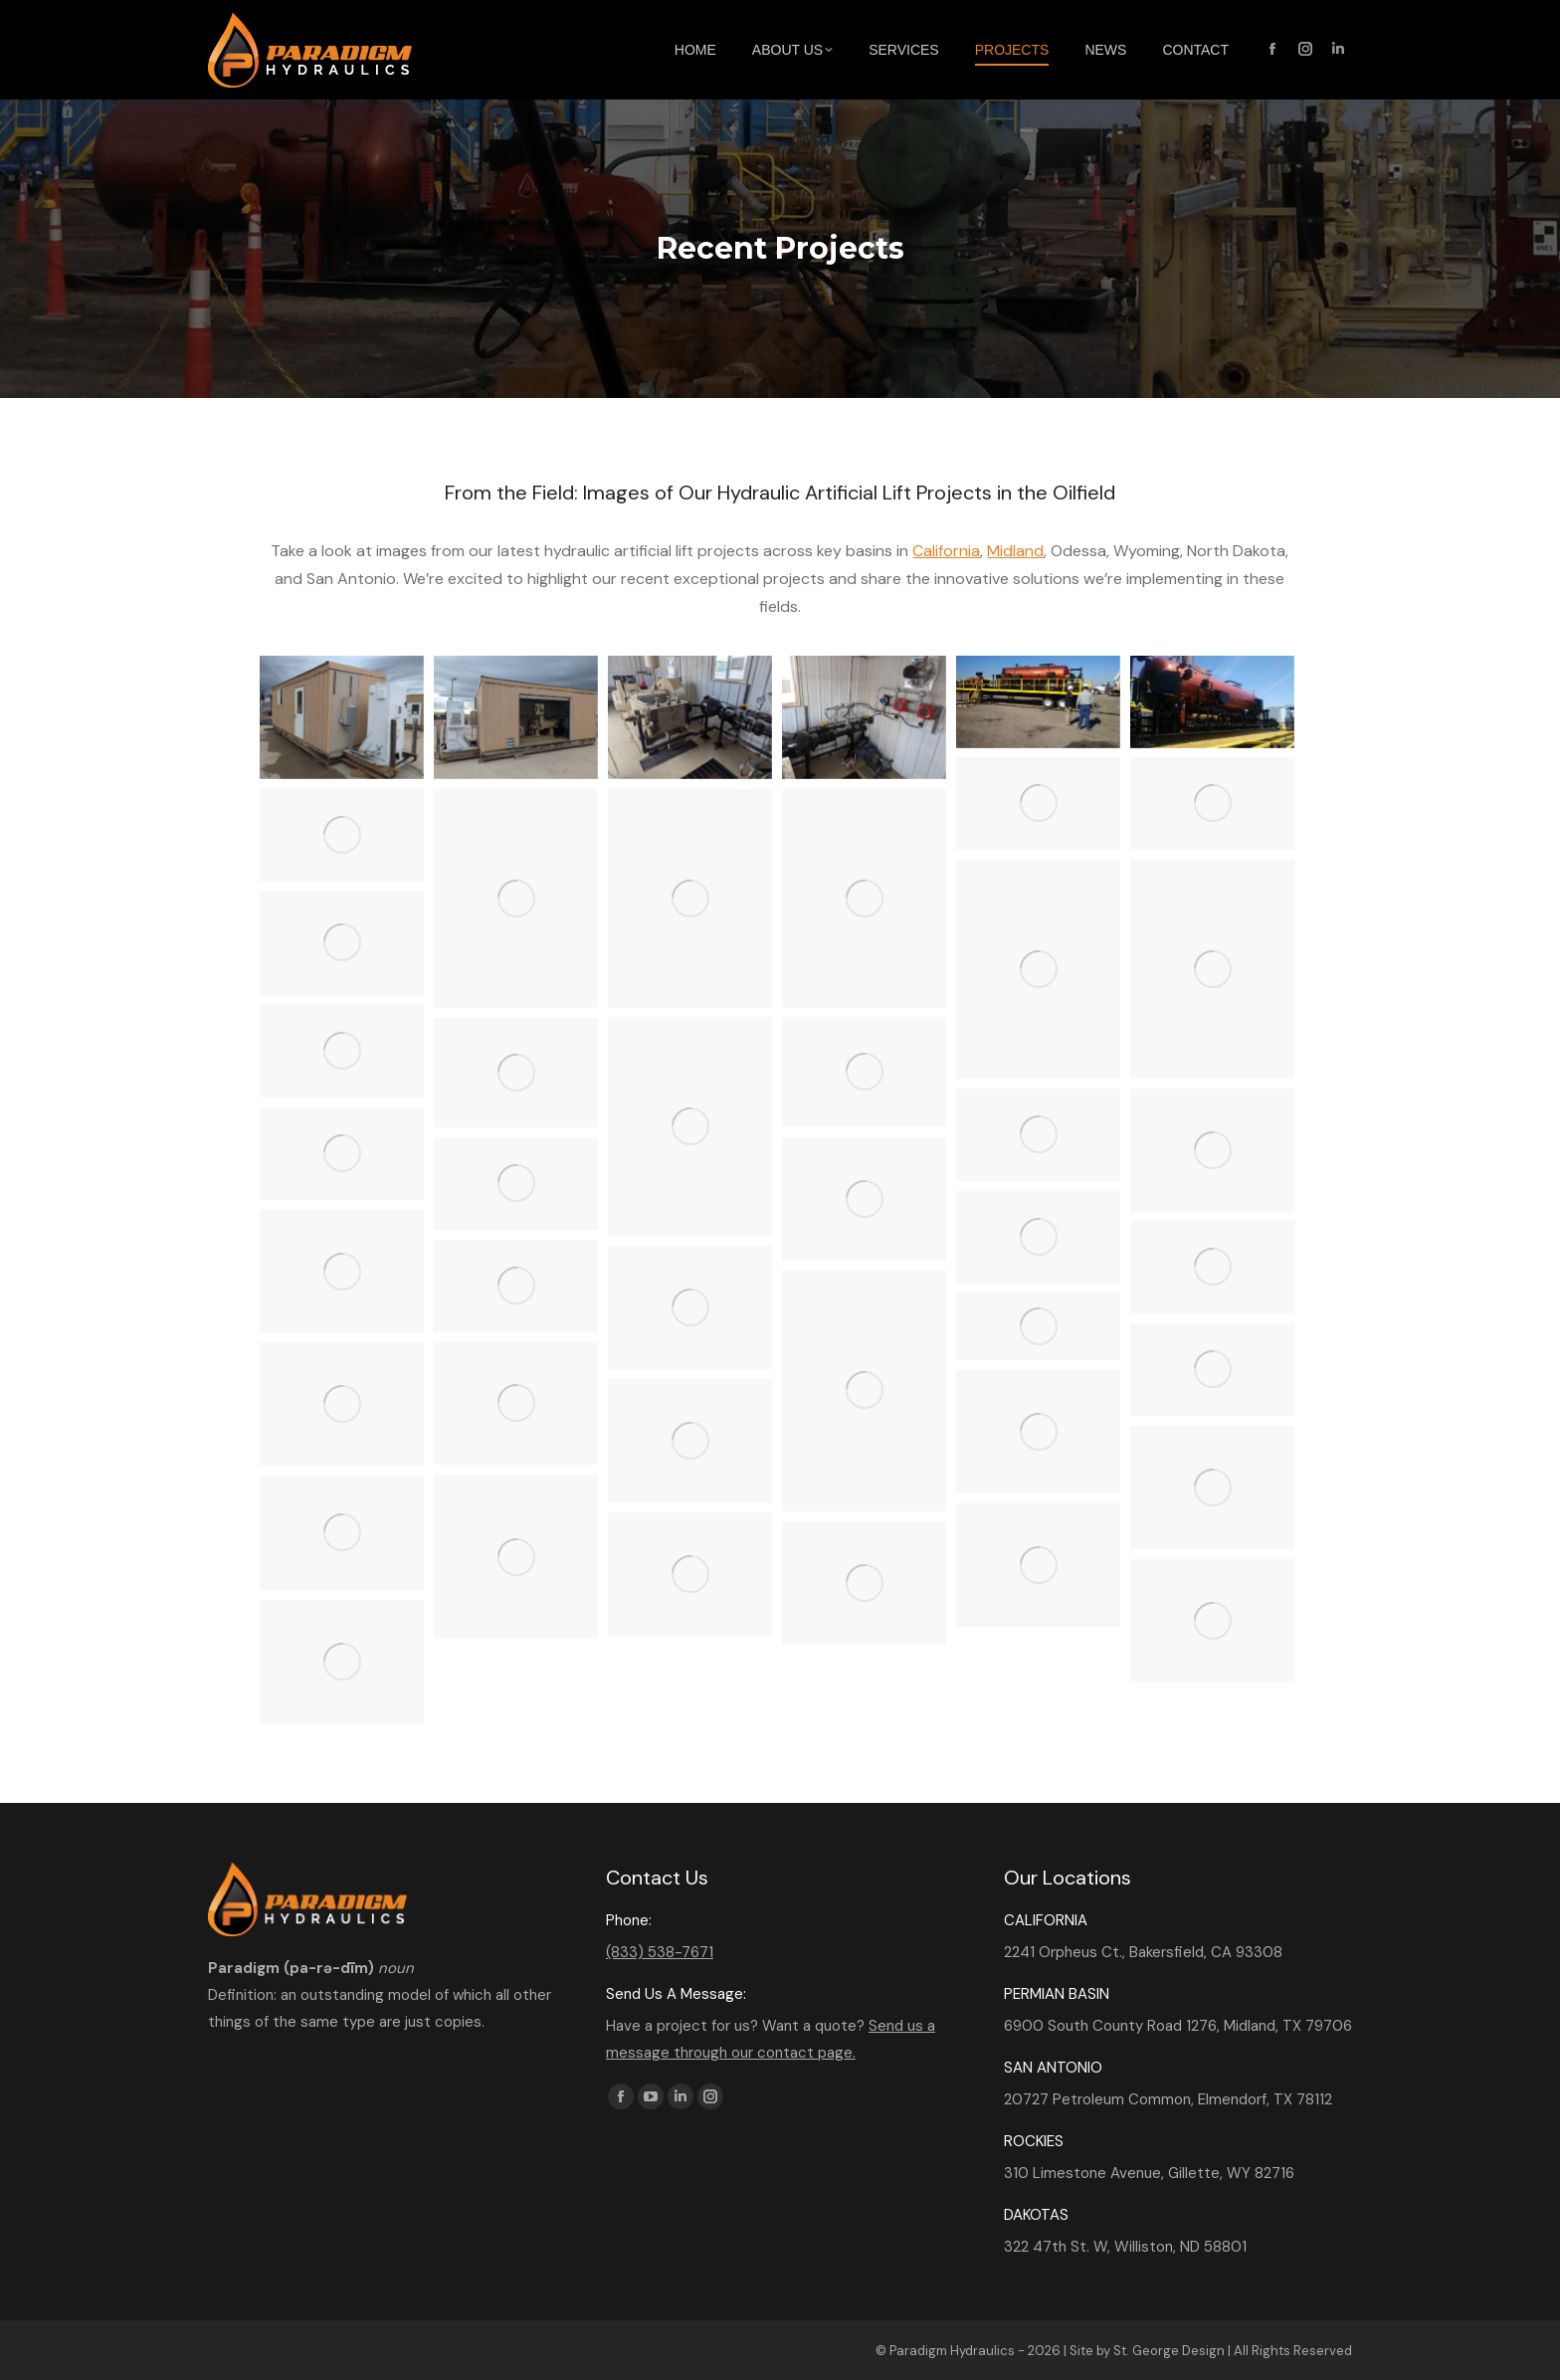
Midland (1015, 550)
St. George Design (1169, 2350)
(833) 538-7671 (659, 1952)
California (946, 550)
